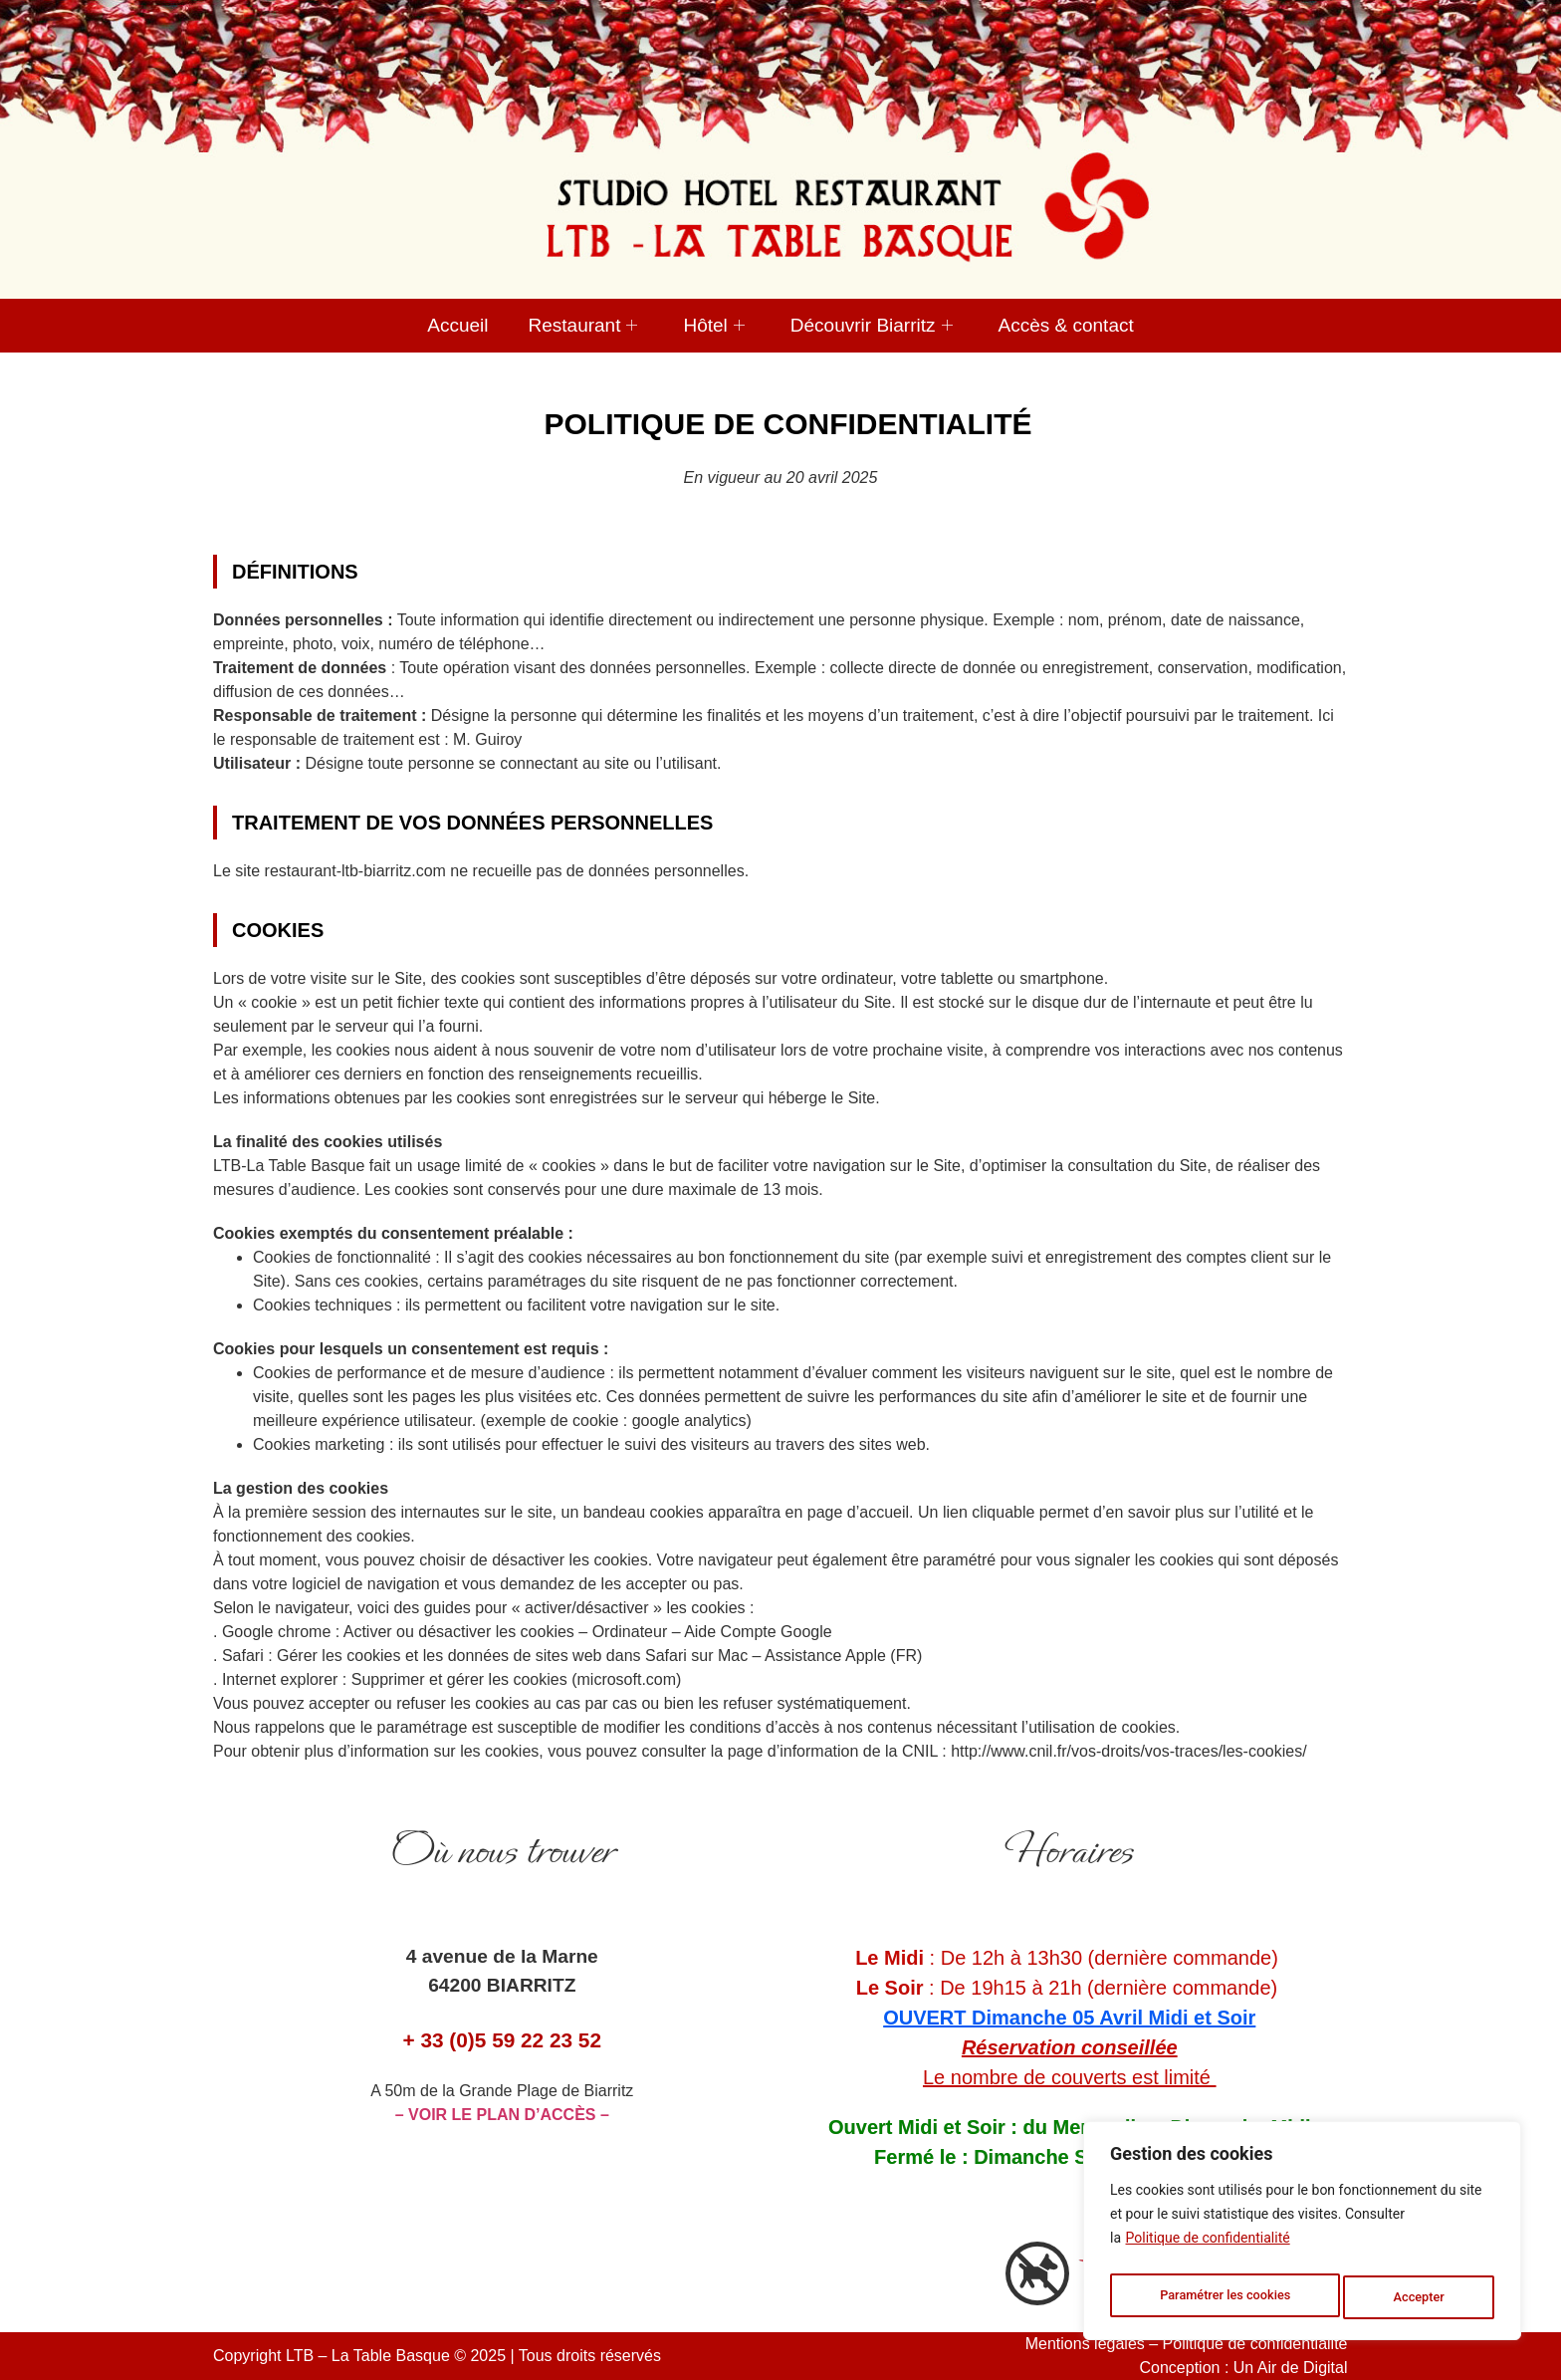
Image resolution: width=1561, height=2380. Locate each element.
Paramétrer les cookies (1225, 2297)
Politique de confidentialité (1208, 2248)
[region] (1302, 2235)
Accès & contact (1066, 325)
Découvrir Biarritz (871, 325)
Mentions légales (1085, 2343)
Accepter (1422, 2297)
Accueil (457, 325)
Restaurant (583, 325)
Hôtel (713, 325)
